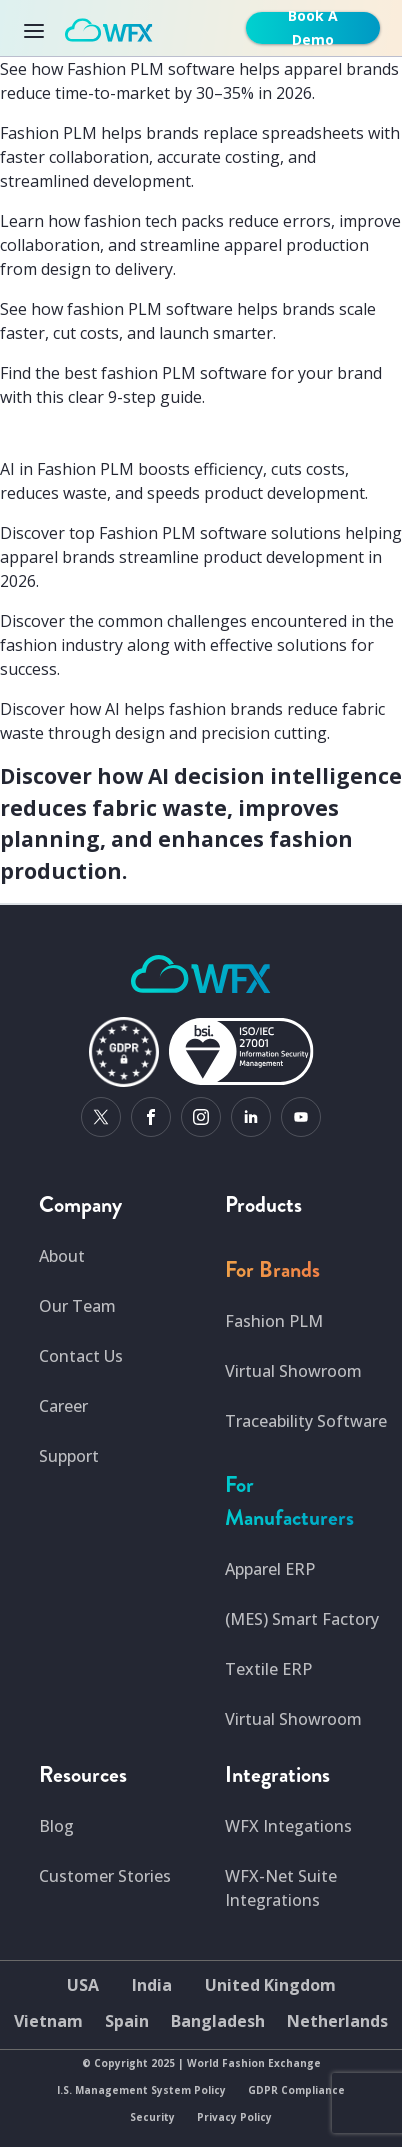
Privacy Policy (234, 2117)
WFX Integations (288, 1826)
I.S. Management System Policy (141, 2090)
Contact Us (81, 1356)
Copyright (121, 2063)
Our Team (77, 1306)
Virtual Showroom (293, 1371)
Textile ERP (268, 1669)
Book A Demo (313, 28)
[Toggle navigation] (40, 28)
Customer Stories (105, 1876)
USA (83, 1985)
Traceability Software (306, 1421)
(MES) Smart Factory (302, 1619)
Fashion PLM (274, 1321)
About (62, 1256)
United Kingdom (270, 1985)
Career (63, 1406)
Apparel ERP (270, 1569)
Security (152, 2117)
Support (69, 1456)
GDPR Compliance (296, 2090)
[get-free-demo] (316, 28)
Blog (56, 1826)
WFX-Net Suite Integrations (281, 1888)
